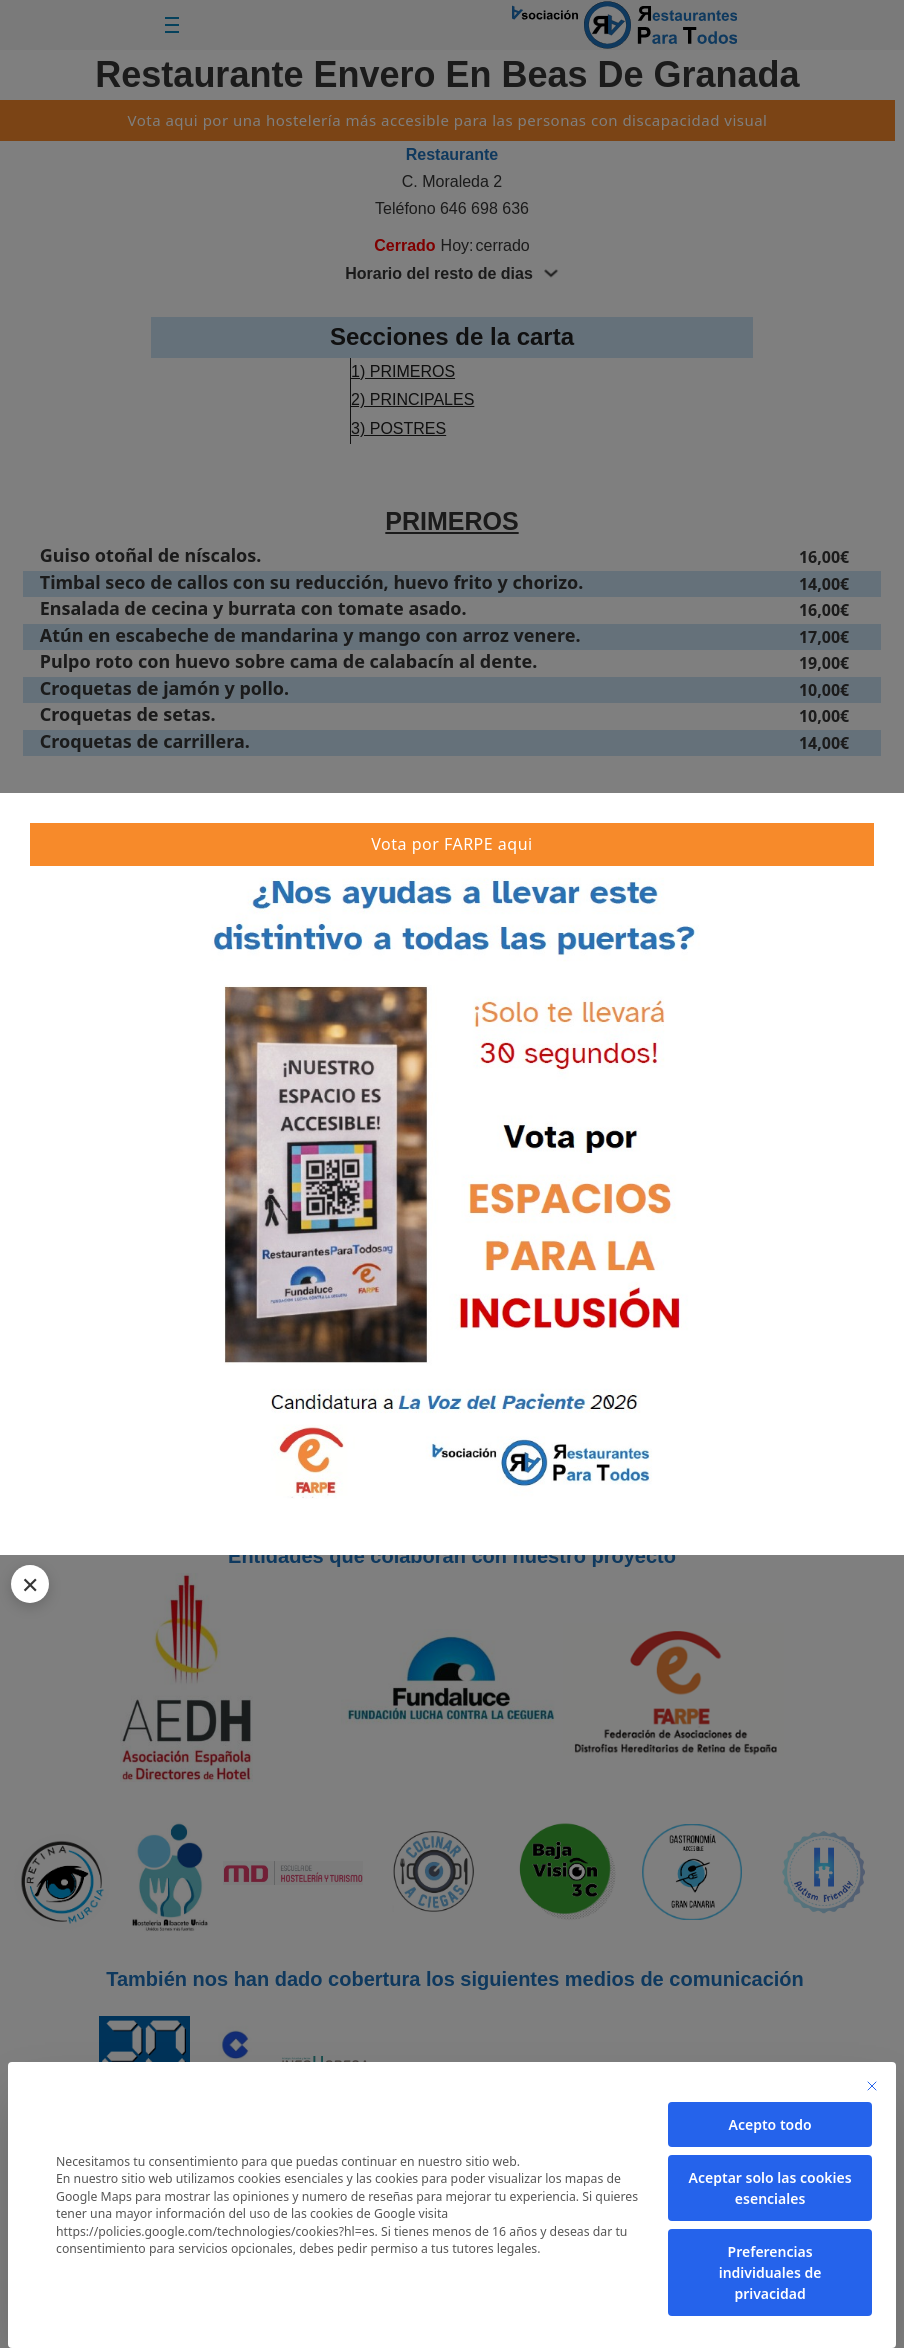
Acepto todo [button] (770, 2124)
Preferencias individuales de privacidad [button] (770, 2272)
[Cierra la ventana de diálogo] (872, 2086)
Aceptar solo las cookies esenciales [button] (770, 2188)
